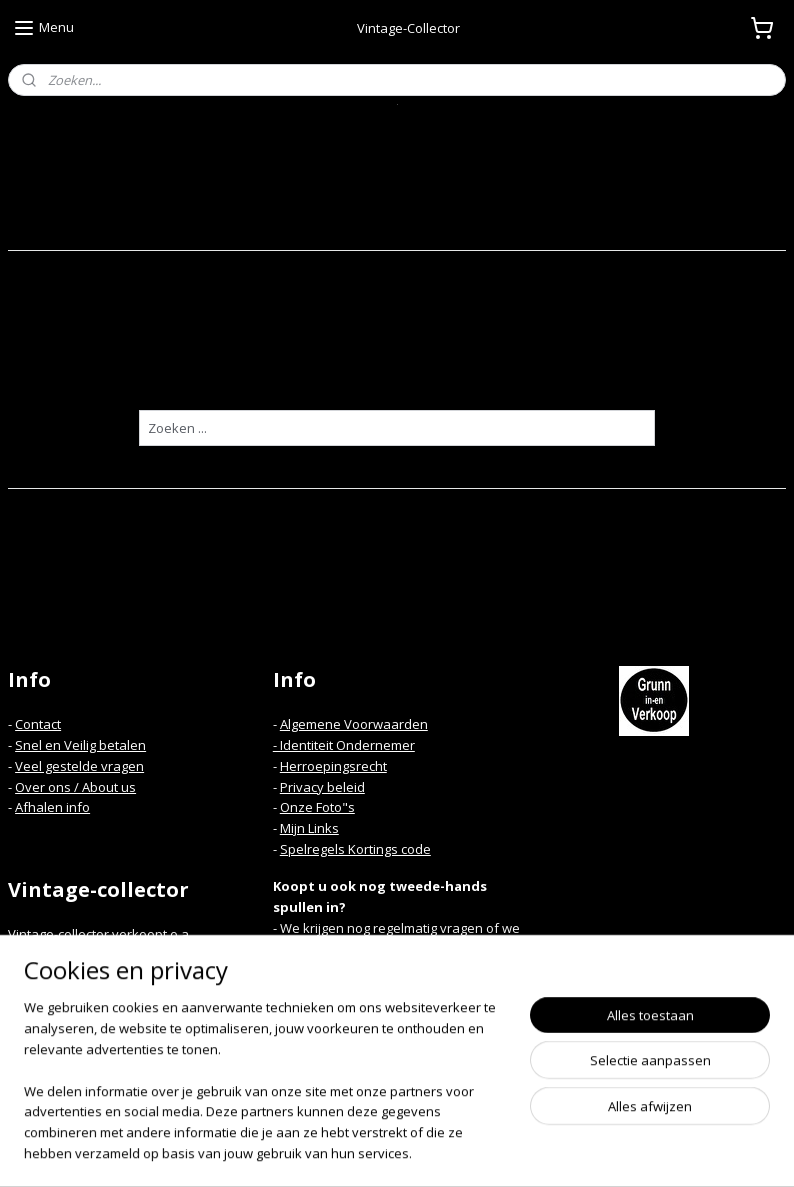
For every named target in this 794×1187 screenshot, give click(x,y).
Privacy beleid (322, 787)
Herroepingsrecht (333, 766)
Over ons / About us (75, 787)
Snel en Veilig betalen (80, 745)
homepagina (430, 373)
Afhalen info (52, 807)
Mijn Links (309, 828)
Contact (38, 724)
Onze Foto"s (317, 807)
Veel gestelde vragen (79, 766)
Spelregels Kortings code (355, 849)
